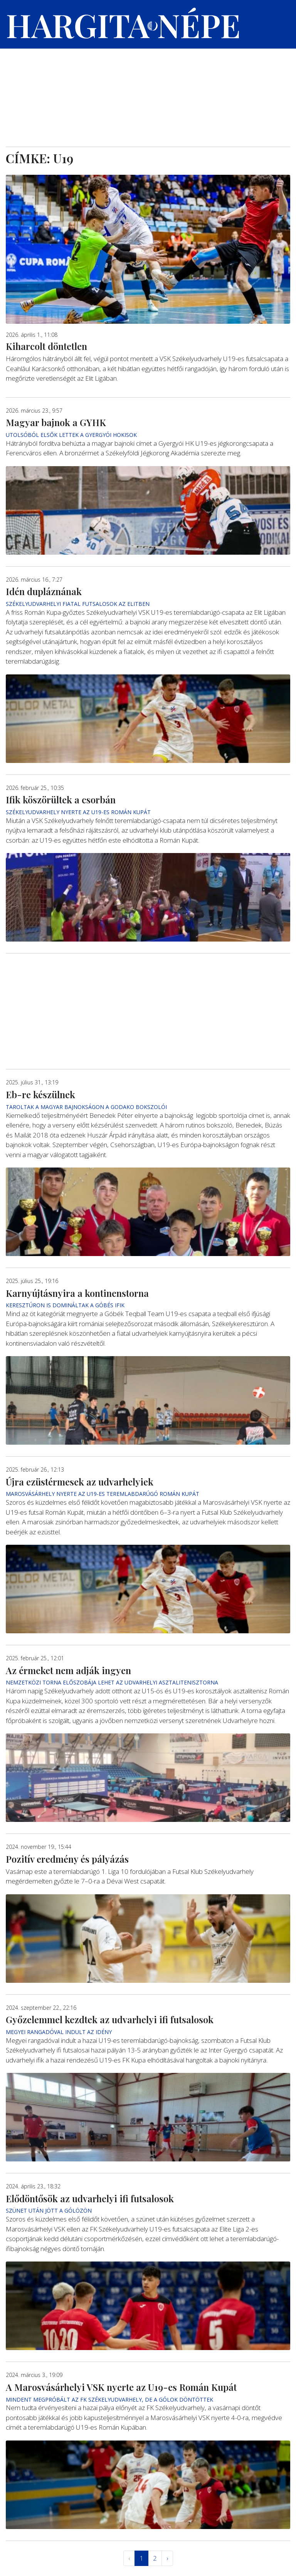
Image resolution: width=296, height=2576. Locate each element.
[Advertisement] (148, 89)
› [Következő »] (167, 2558)
